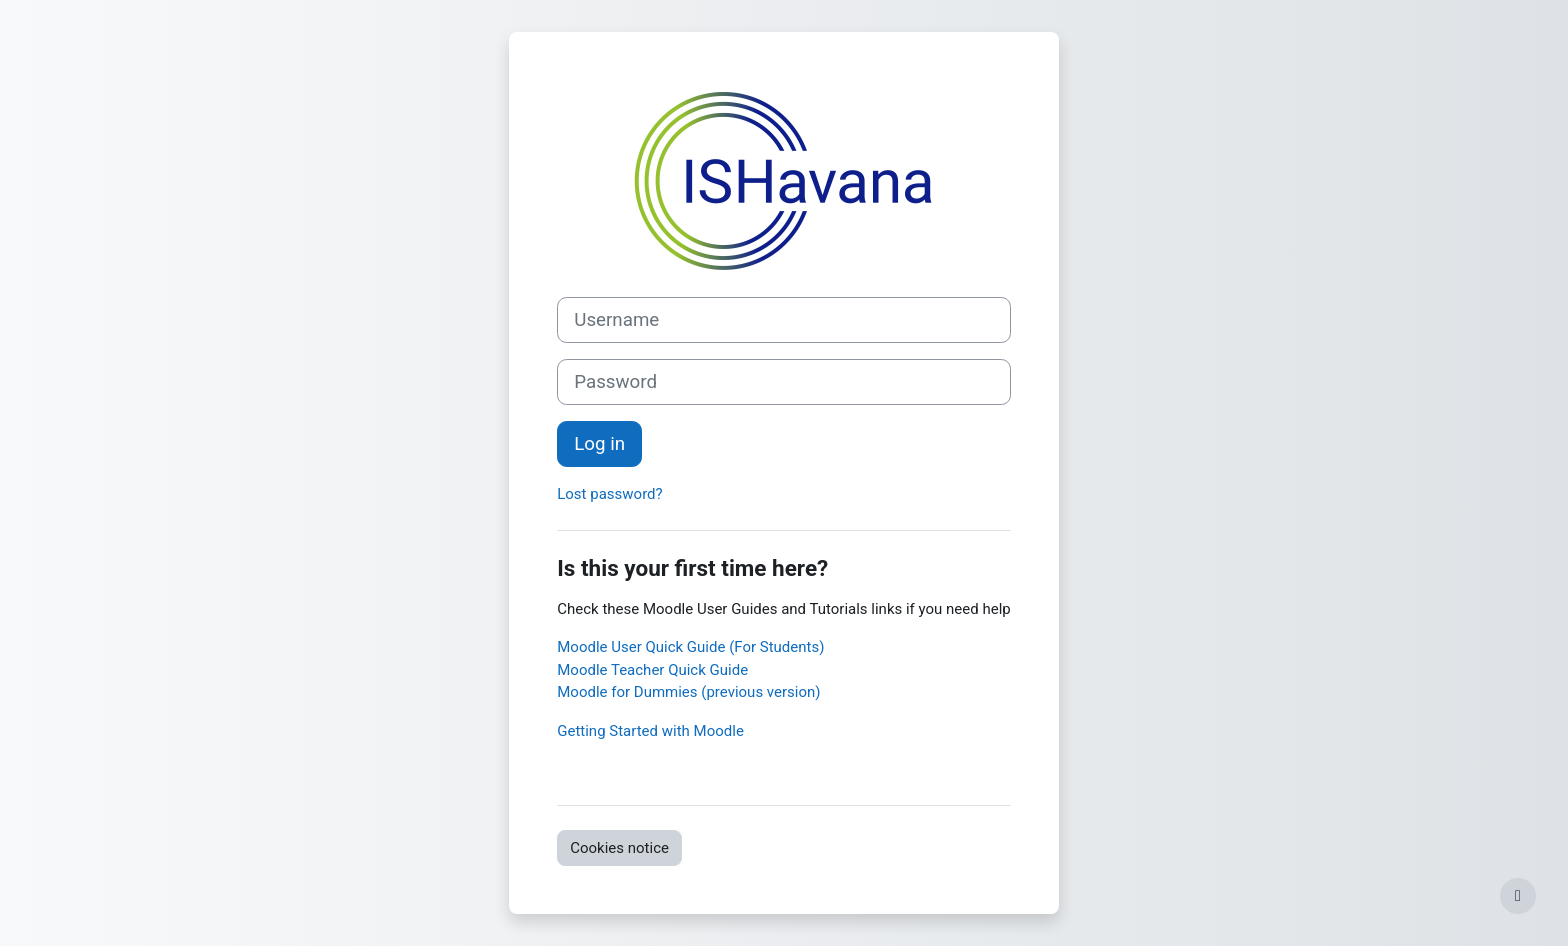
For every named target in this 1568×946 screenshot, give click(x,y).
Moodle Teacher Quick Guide (652, 670)
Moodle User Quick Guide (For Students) (690, 647)
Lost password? (609, 494)
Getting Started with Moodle (650, 731)
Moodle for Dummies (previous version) (688, 692)
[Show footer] (1518, 896)
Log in (599, 444)
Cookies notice (619, 848)
